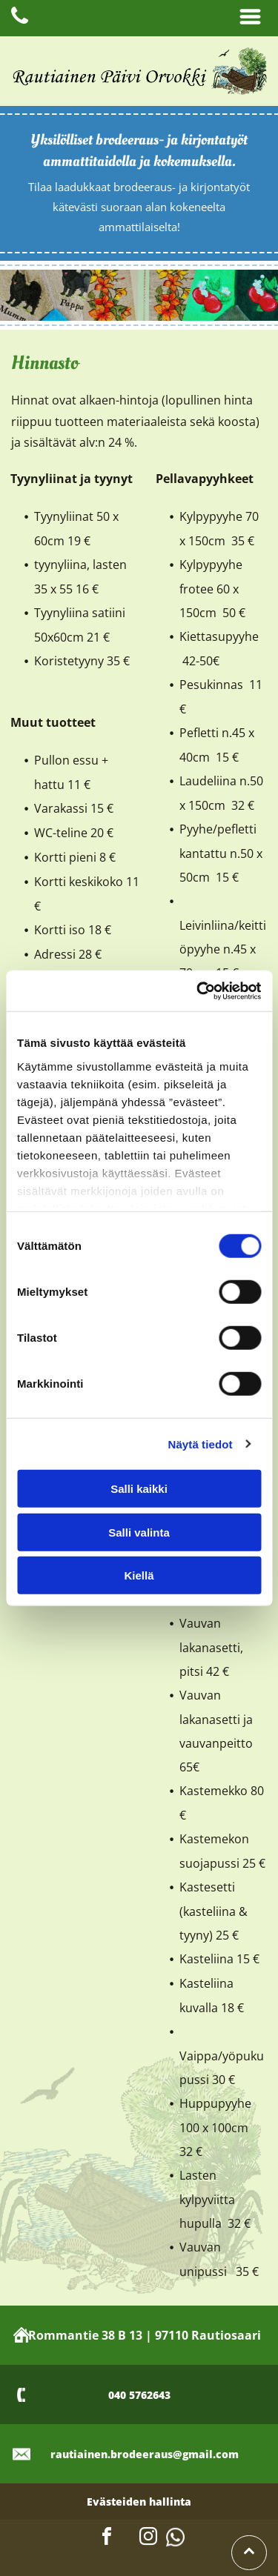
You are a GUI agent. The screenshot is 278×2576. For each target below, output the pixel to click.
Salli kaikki (139, 1488)
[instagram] (148, 2538)
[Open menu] (250, 18)
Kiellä (138, 1575)
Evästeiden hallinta (139, 2502)
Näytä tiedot (200, 1443)
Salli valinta (139, 1531)
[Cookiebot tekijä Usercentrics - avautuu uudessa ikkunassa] (198, 990)
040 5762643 (139, 2395)
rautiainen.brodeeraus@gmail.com (144, 2454)
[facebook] (106, 2538)
